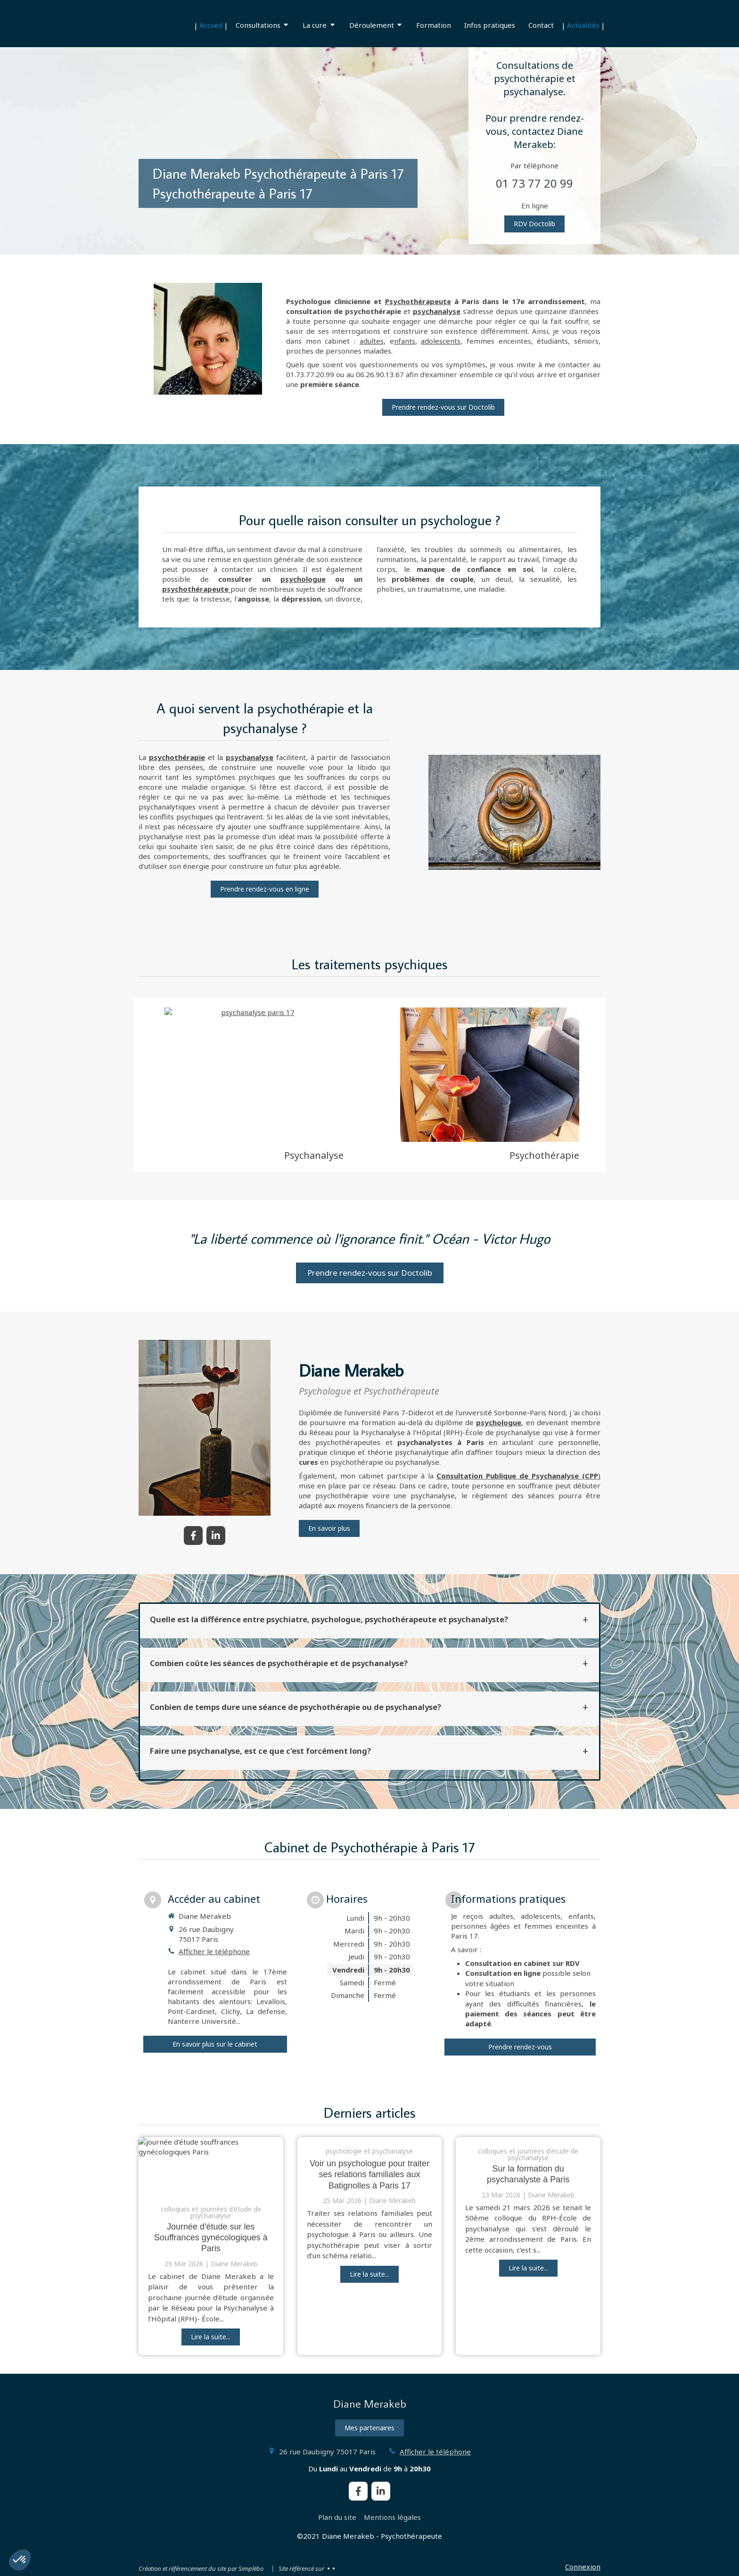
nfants (404, 341)
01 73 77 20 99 (534, 183)
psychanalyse (436, 311)
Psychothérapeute (418, 301)
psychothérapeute (195, 589)
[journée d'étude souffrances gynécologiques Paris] (211, 2166)
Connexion (582, 2566)
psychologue (303, 579)
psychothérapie (177, 757)
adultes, (373, 341)
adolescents (440, 341)
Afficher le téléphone (214, 1951)
